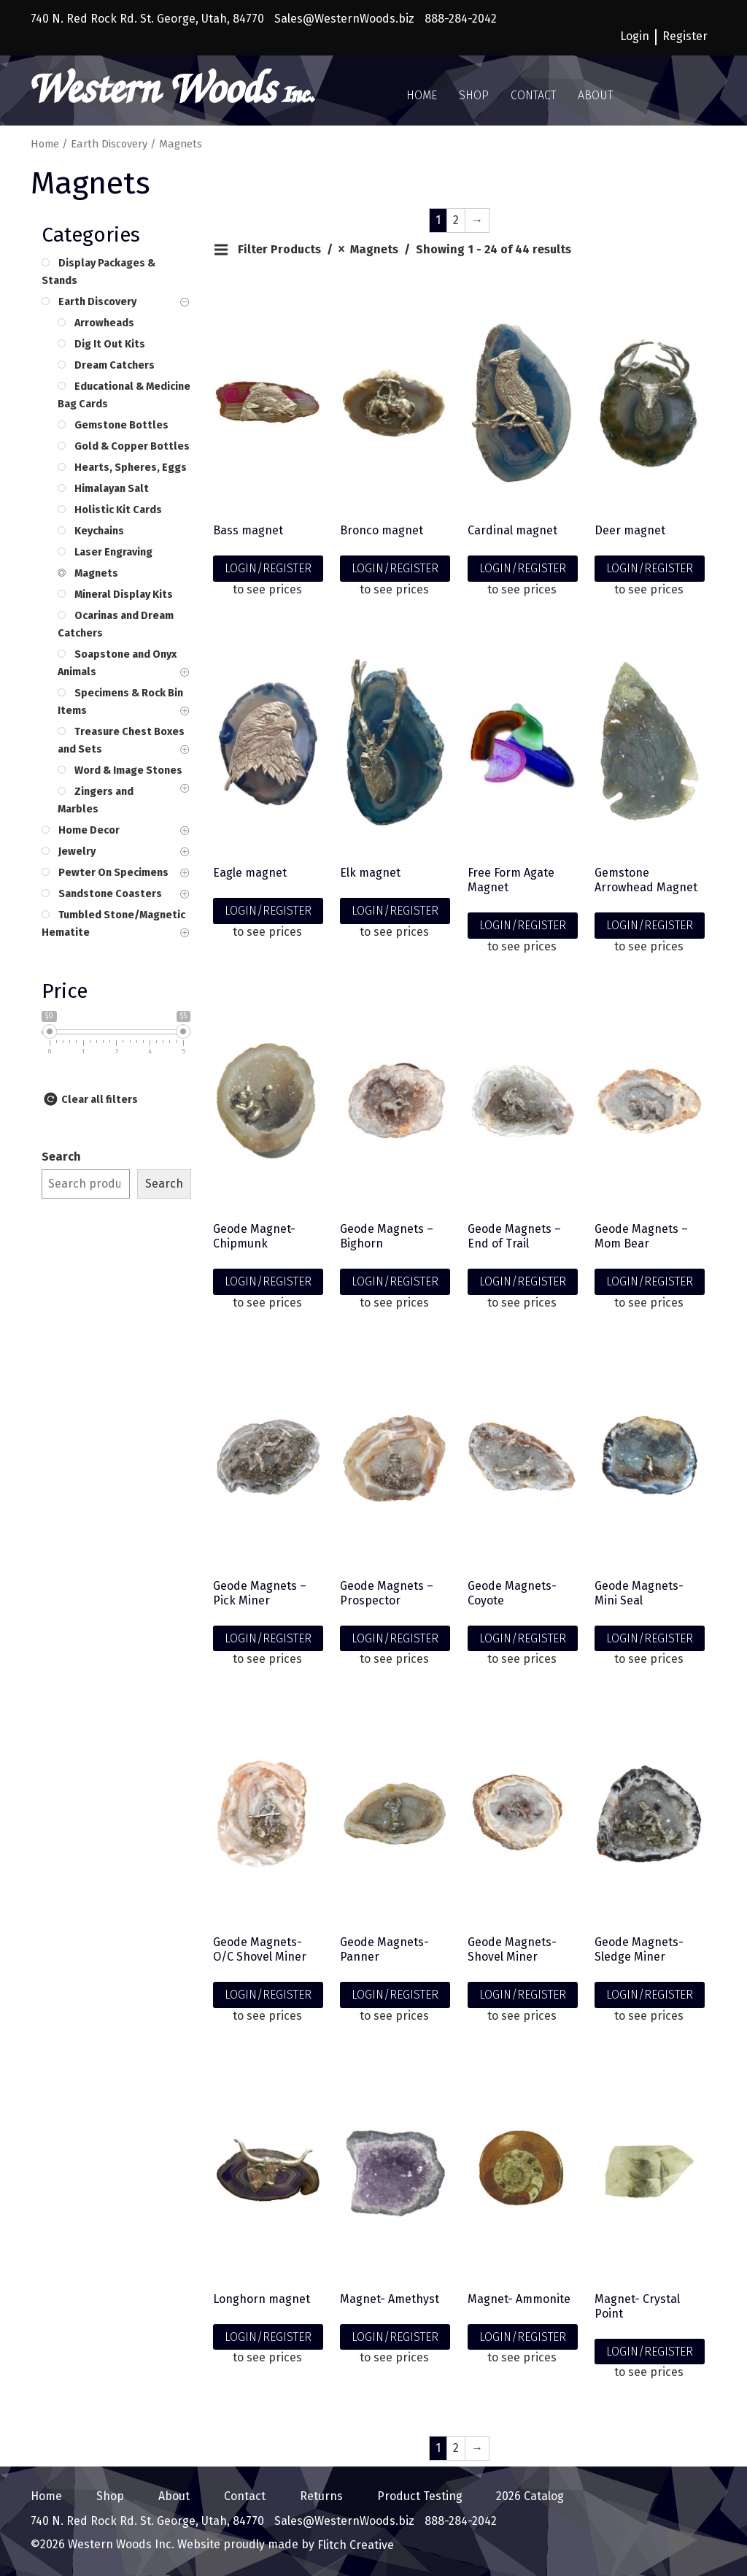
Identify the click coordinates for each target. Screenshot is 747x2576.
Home (421, 95)
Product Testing (419, 2496)
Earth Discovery (109, 143)
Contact (533, 95)
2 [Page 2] (456, 220)
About (595, 95)
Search (61, 1157)
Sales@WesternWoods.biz (344, 19)
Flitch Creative (354, 2545)
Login (634, 36)
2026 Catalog (530, 2496)
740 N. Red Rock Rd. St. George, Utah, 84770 (147, 19)
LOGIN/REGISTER (268, 568)
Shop (474, 95)
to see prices (267, 589)
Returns (321, 2496)
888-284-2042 (461, 19)
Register (685, 36)
